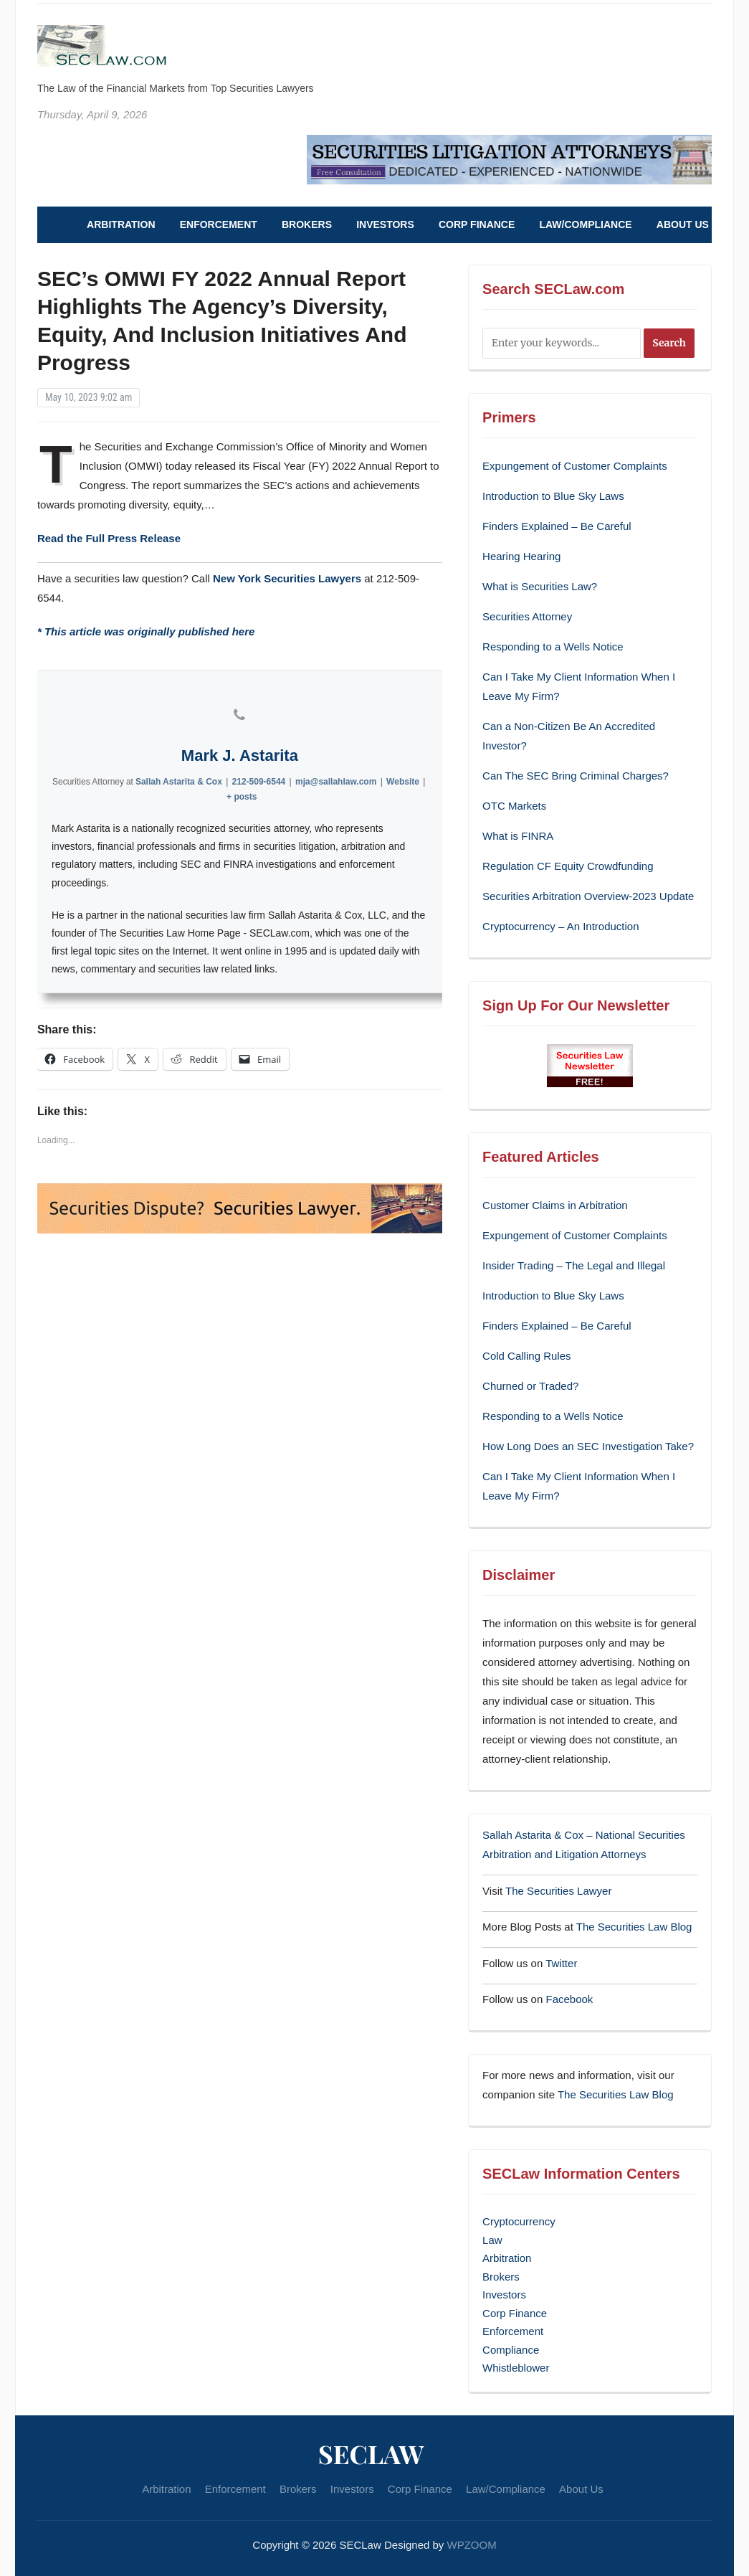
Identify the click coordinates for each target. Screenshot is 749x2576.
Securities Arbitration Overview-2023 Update (588, 896)
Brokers (307, 224)
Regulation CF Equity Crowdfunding (567, 866)
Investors (385, 224)
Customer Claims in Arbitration (555, 1205)
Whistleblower (515, 2368)
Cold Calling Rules (526, 1356)
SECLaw (371, 2453)
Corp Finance (477, 224)
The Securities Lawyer (558, 1891)
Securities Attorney (527, 616)
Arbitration (121, 224)
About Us (683, 224)
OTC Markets (514, 806)
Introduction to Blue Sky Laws (553, 496)
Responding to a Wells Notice (553, 646)
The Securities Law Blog (634, 1927)
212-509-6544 (258, 782)
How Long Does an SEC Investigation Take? (588, 1446)
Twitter (561, 1963)
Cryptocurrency (518, 2221)
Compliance (510, 2350)
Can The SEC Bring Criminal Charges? (575, 776)
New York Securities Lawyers (287, 578)
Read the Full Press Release (109, 538)
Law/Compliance (585, 224)
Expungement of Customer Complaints (574, 466)
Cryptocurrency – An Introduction (560, 926)
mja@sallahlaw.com (335, 782)
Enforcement (218, 224)
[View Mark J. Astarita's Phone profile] (239, 715)
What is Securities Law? (539, 586)
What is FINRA (517, 836)
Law (492, 2240)
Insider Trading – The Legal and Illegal (573, 1265)
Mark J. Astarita (239, 755)
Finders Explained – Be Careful (556, 526)
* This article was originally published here (145, 631)
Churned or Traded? (530, 1386)
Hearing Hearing (522, 556)
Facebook (569, 1999)
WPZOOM (472, 2545)
